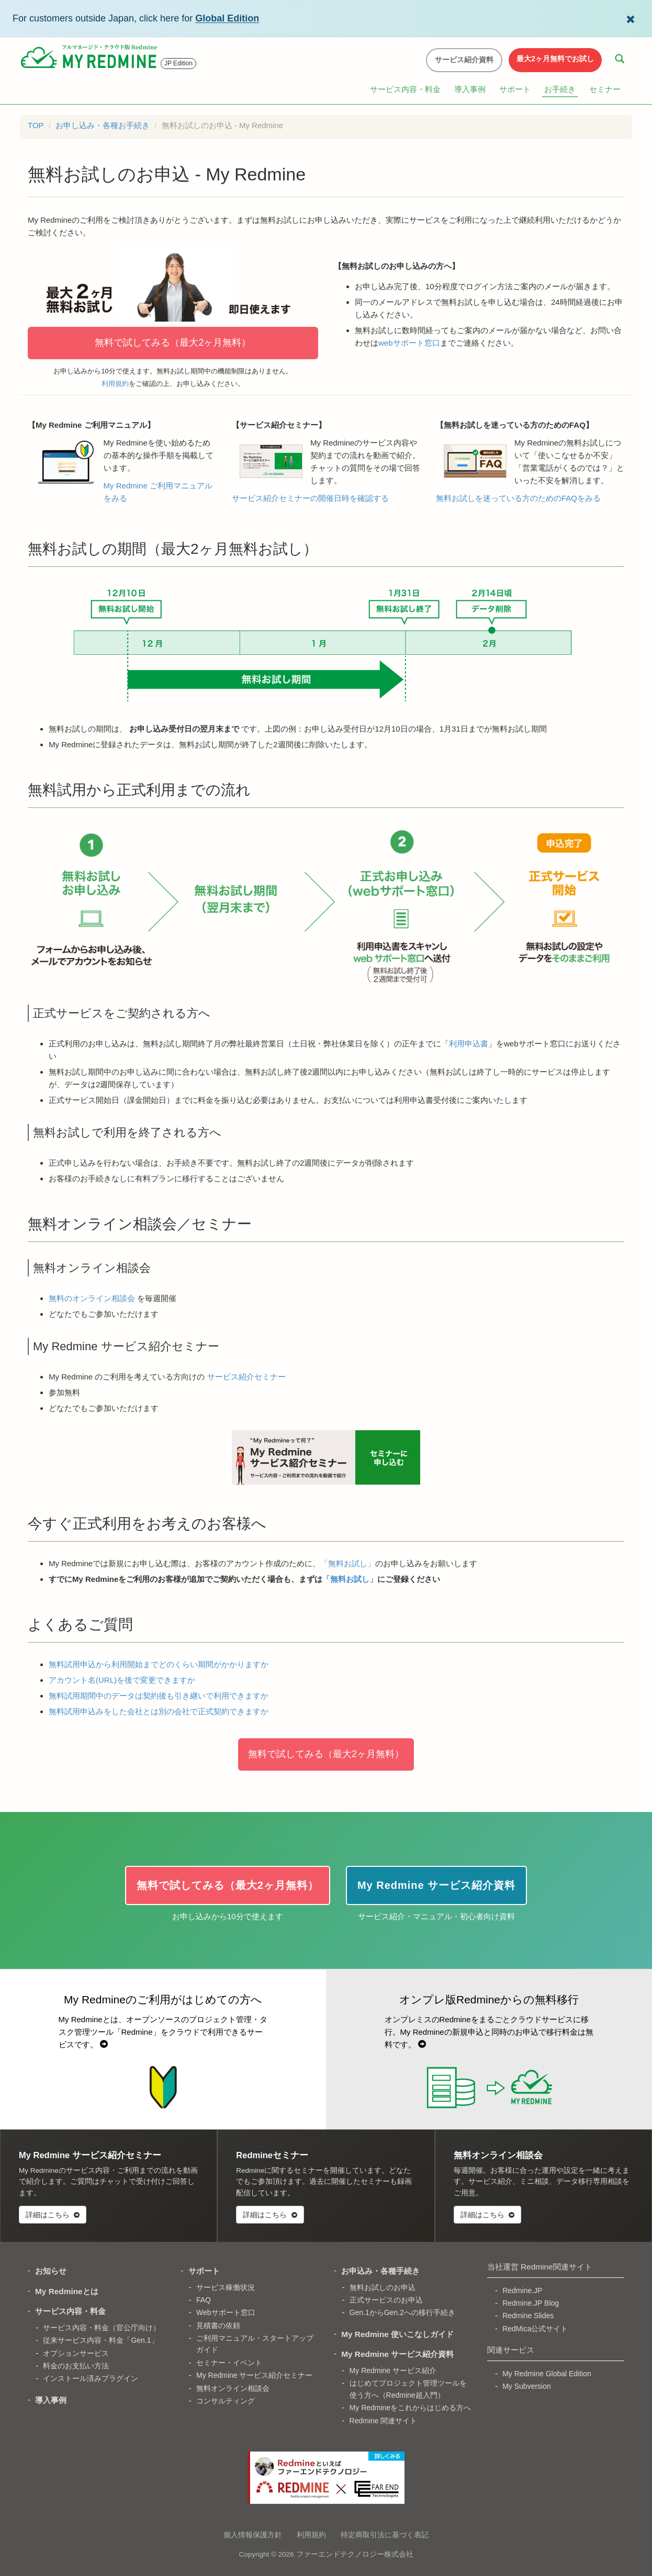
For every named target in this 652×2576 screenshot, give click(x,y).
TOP (36, 125)
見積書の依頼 (218, 2325)
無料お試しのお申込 (382, 2287)
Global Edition (227, 18)
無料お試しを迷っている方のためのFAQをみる (518, 498)
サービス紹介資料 (464, 59)
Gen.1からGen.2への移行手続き (402, 2312)
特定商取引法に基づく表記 (385, 2535)
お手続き (560, 89)
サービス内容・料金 (405, 89)
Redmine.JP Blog (530, 2303)
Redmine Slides (528, 2315)
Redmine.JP (522, 2290)
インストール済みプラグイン (90, 2378)
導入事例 (470, 89)
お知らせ (50, 2270)
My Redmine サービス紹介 (393, 2370)
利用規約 (115, 383)
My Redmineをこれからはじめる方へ (410, 2407)
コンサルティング (225, 2401)
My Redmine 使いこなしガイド (397, 2334)
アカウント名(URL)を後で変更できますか (122, 1679)
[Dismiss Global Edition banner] (630, 18)
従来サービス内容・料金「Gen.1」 (100, 2340)
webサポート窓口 (409, 342)
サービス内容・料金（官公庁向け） (101, 2327)
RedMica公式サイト (535, 2328)
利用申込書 (468, 1043)
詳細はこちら (53, 2214)
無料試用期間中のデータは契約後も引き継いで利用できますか (158, 1695)
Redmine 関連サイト (384, 2421)
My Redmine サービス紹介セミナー (254, 2375)
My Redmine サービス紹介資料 (397, 2354)
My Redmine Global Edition (546, 2373)
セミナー (605, 89)
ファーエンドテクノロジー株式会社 (354, 2554)
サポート (515, 89)
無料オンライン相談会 (232, 2388)
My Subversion (526, 2386)
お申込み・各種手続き (380, 2270)
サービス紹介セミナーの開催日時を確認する (310, 498)
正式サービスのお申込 (386, 2300)
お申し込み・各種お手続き (102, 125)
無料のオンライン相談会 (92, 1298)
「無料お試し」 (347, 1563)
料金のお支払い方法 (76, 2366)
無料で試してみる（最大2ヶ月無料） (173, 342)
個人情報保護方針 (252, 2535)
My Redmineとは (66, 2291)
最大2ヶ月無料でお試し (555, 58)
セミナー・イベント (229, 2362)
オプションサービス (76, 2353)
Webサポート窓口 (225, 2312)
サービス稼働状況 (225, 2287)
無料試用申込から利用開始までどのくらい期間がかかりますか (158, 1664)
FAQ (203, 2300)
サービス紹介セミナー (246, 1376)
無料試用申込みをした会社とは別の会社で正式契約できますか (158, 1711)
